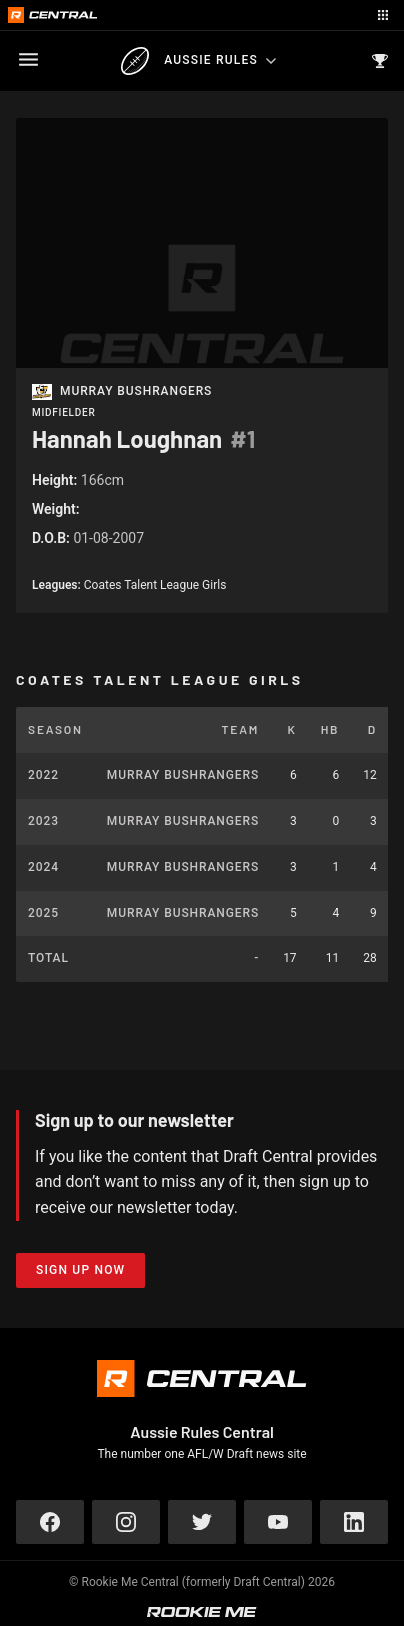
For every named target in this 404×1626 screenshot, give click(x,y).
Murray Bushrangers (136, 391)
